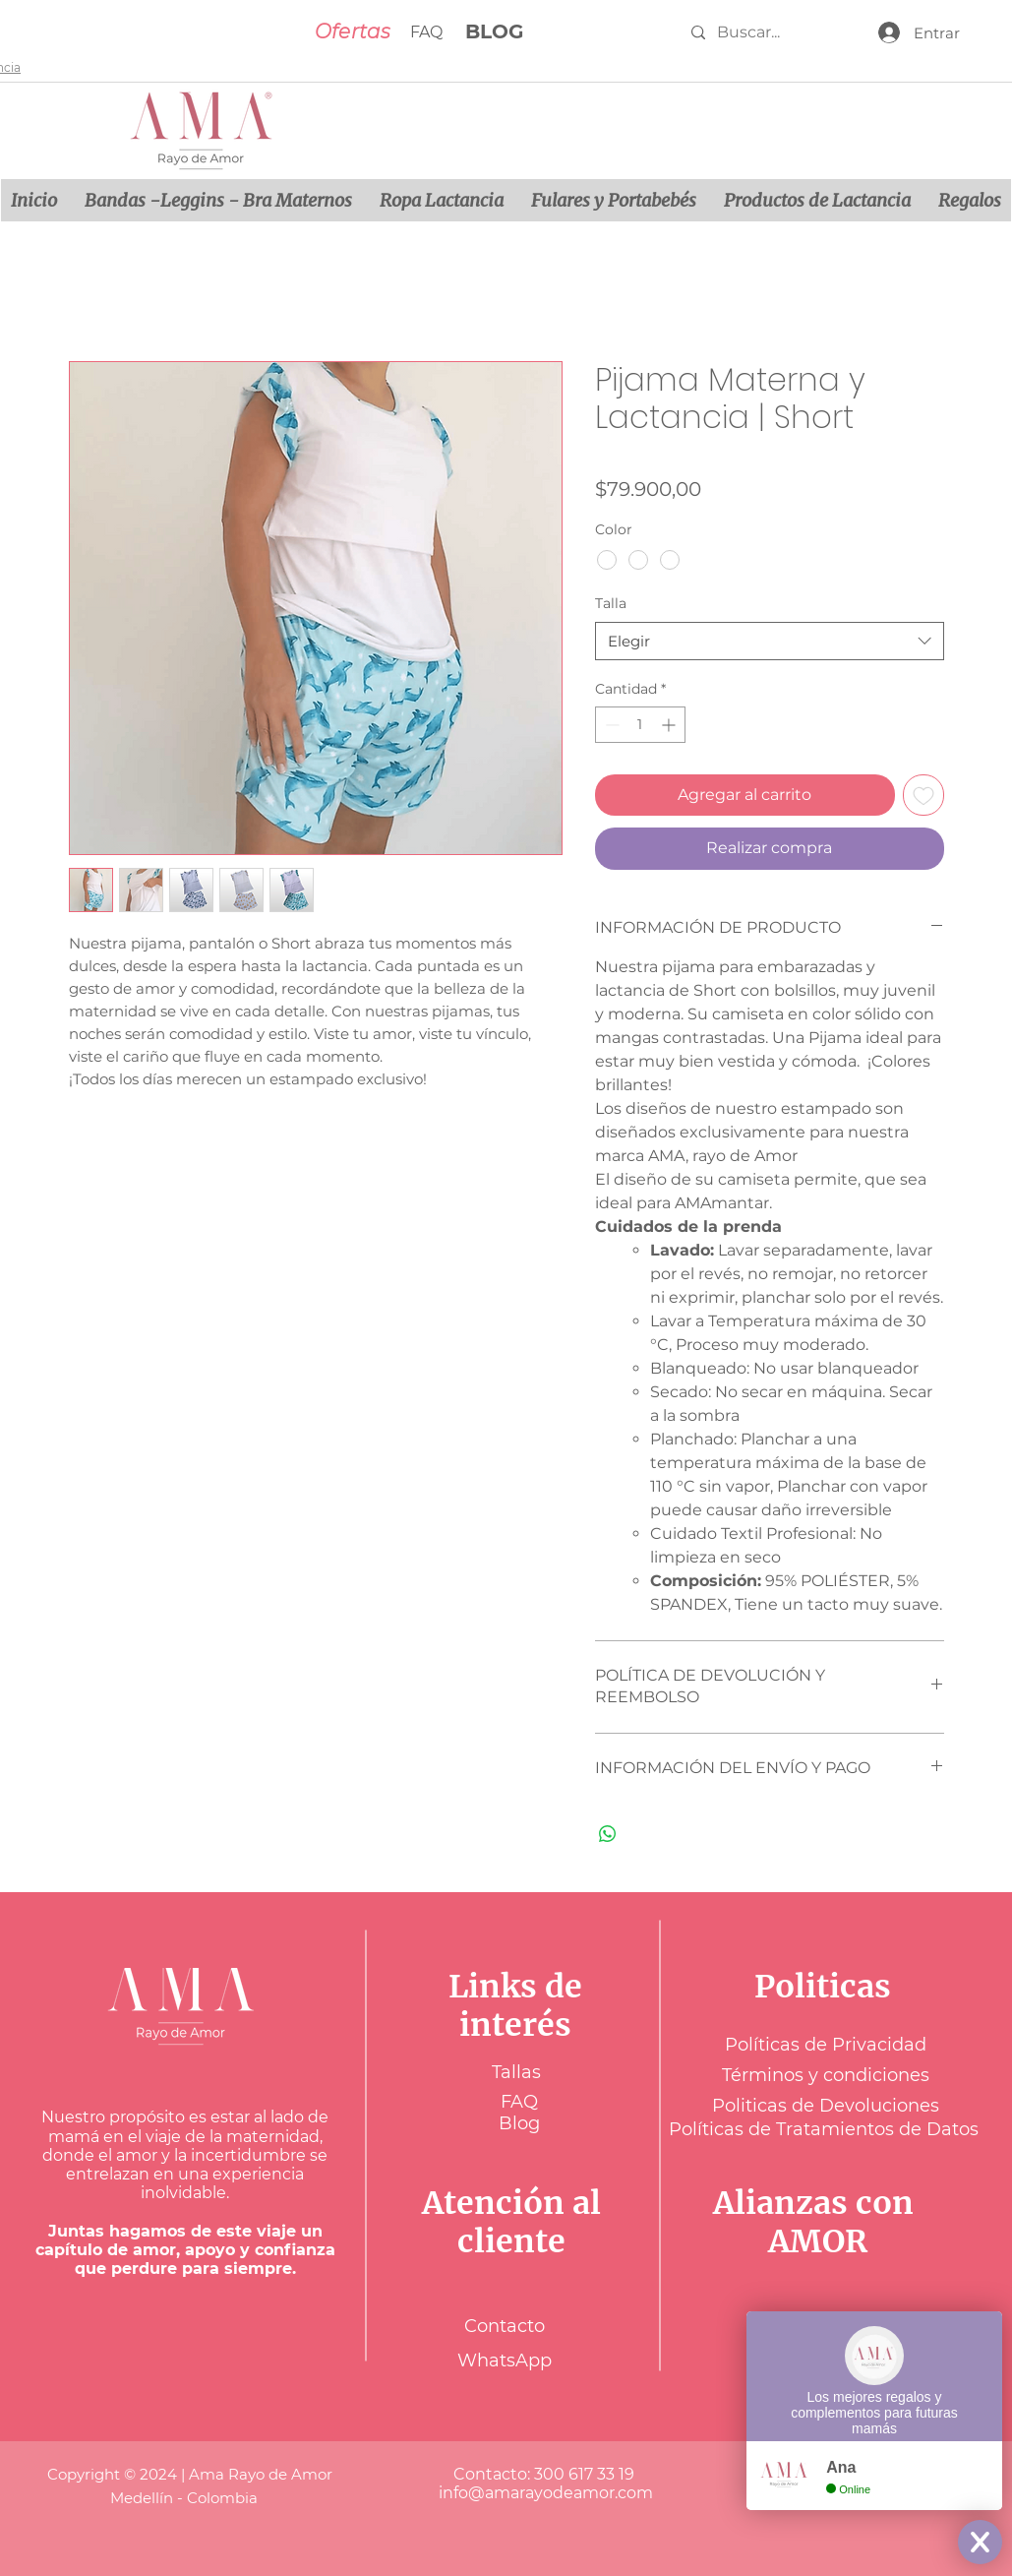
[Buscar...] (766, 32)
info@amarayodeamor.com (546, 2493)
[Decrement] (610, 724)
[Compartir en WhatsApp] (608, 1834)
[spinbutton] (640, 724)
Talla (610, 603)
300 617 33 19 (586, 2474)
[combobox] (769, 641)
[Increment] (670, 724)
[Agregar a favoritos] (923, 795)
